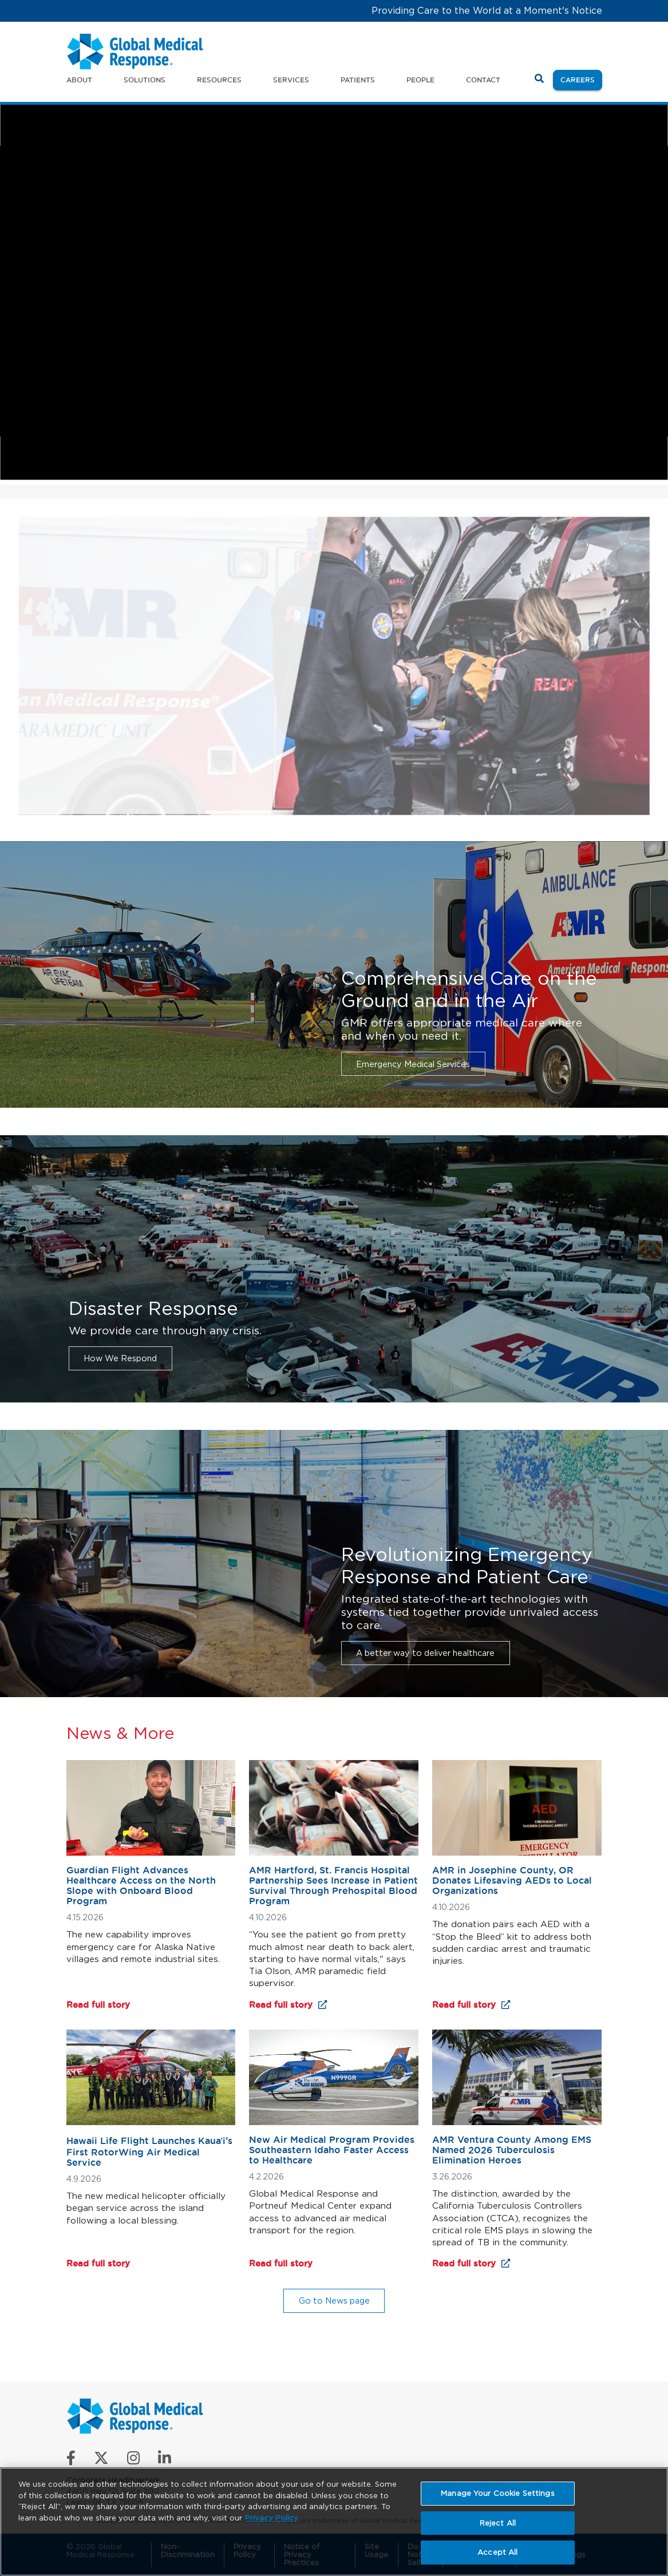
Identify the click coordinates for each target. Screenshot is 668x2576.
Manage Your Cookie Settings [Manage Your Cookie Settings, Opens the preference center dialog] (498, 2493)
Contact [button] (483, 80)
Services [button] (291, 80)
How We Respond (120, 1358)
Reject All (498, 2523)
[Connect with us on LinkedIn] (164, 2460)
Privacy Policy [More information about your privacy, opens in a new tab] (271, 2518)
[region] (334, 2521)
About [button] (79, 80)
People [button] (420, 80)
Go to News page (334, 2300)
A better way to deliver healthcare (425, 1653)
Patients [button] (358, 80)
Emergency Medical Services (413, 1064)
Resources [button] (219, 80)
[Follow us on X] (101, 2460)
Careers (581, 79)
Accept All (497, 2552)
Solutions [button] (144, 80)
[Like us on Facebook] (71, 2460)
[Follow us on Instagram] (133, 2460)
